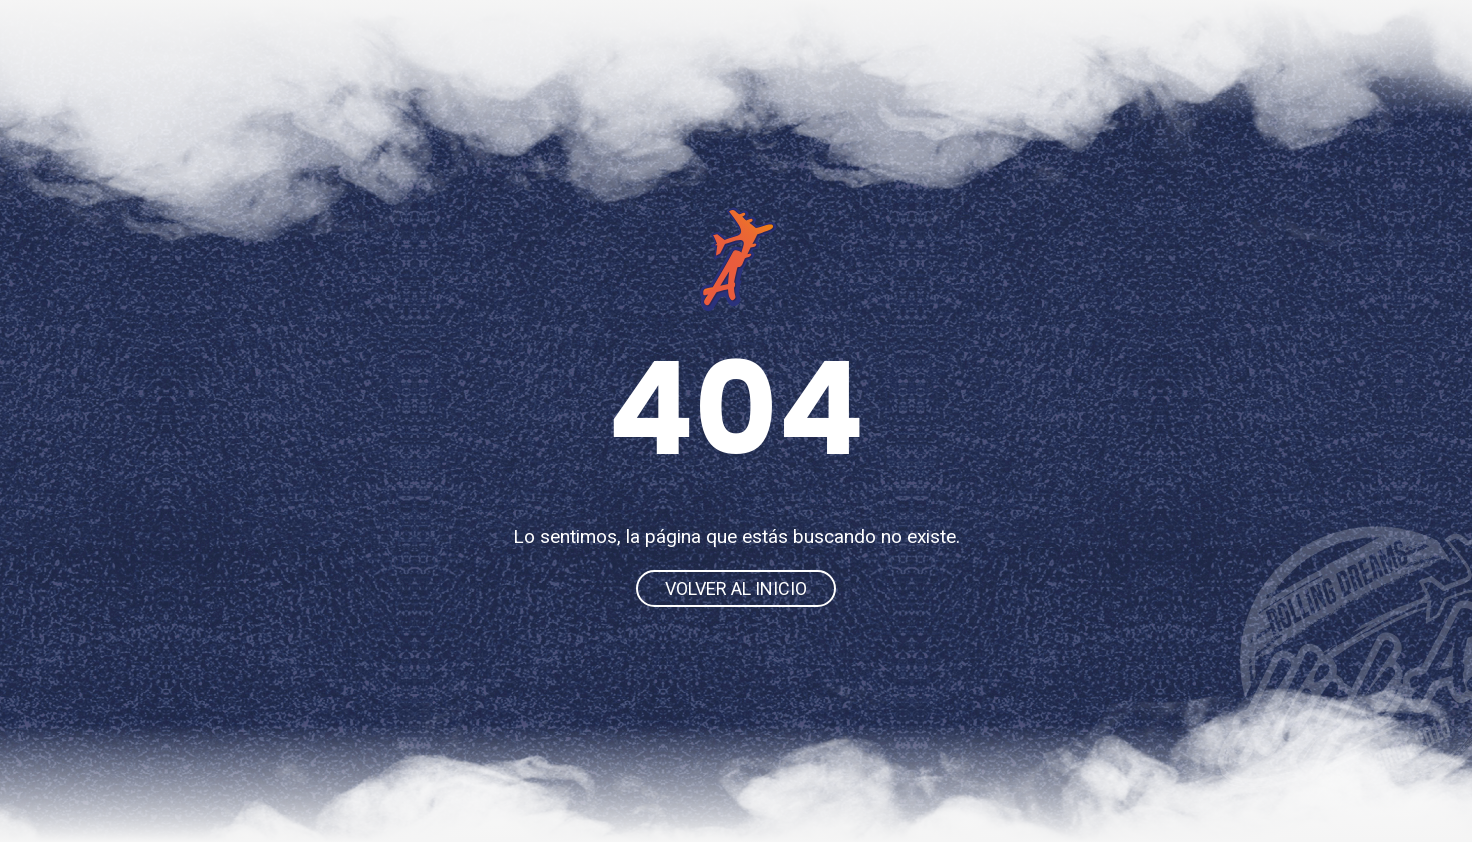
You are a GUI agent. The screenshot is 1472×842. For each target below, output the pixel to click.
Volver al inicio (736, 588)
